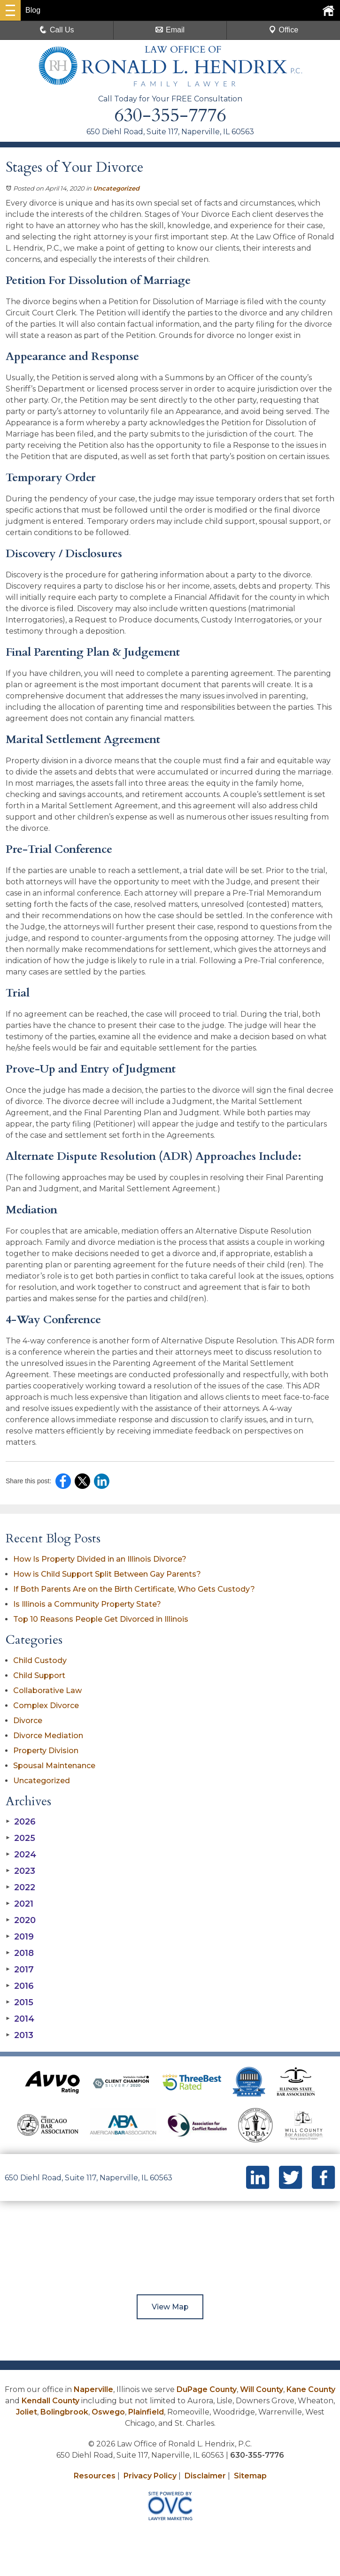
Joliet (26, 2411)
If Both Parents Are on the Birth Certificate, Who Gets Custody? (135, 1589)
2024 (21, 1854)
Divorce (27, 1720)
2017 (20, 1969)
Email (170, 30)
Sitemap (250, 2475)
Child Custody (40, 1660)
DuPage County (207, 2389)
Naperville (93, 2389)
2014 (20, 2019)
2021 (19, 1904)
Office (284, 30)
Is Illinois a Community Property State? (87, 1604)
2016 (20, 1986)
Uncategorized (116, 188)
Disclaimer (205, 2475)
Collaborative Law (47, 1690)
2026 (21, 1821)
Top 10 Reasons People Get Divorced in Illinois (100, 1619)
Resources (95, 2475)
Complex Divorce (46, 1705)
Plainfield (146, 2411)
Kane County (310, 2389)
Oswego (108, 2411)
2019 (20, 1936)
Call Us (56, 30)
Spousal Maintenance (54, 1765)
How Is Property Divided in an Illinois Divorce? (99, 1559)
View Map (170, 2306)
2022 (20, 1887)
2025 (20, 1838)
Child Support (39, 1675)
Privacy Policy (150, 2475)
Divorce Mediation (48, 1735)
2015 (19, 2002)
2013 (19, 2035)
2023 (20, 1871)
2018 (20, 1953)
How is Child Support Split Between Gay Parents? (107, 1574)
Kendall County (50, 2400)
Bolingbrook (64, 2411)
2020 (21, 1920)
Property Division (45, 1750)
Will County (261, 2389)
